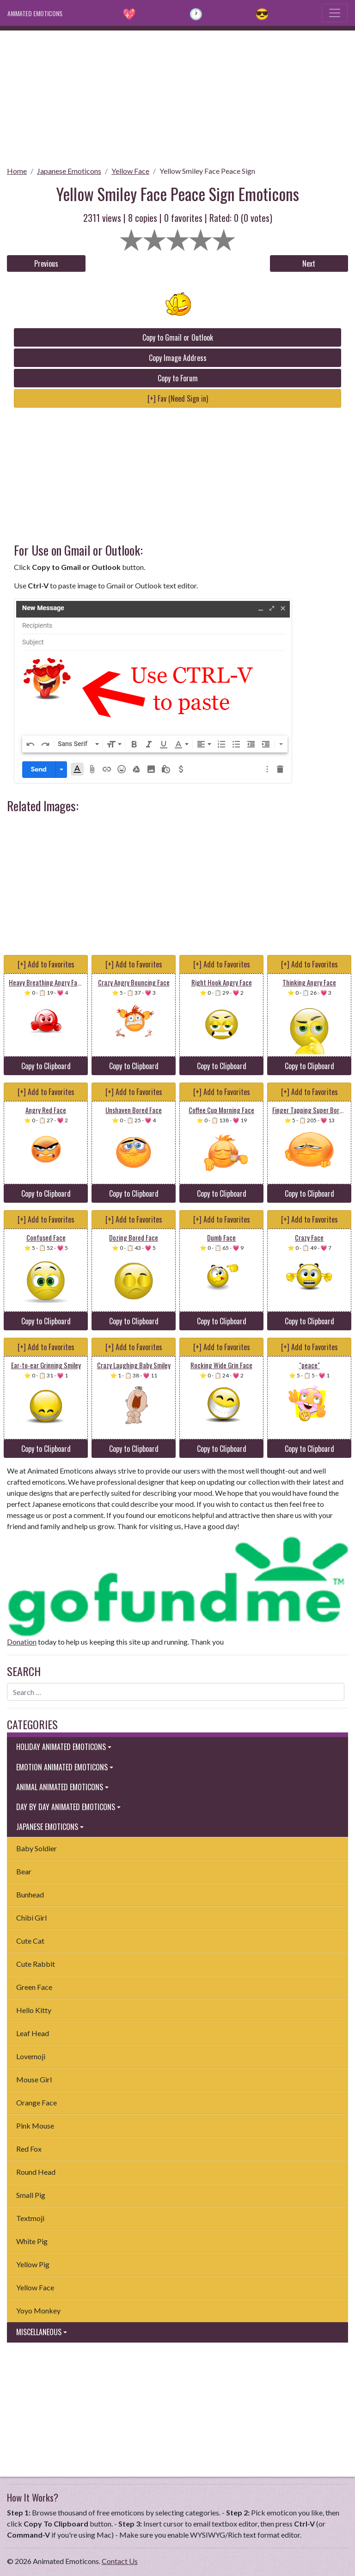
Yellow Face (130, 170)
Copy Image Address (178, 357)
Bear (23, 1871)
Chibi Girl (31, 1917)
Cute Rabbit (35, 1963)
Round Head (35, 2171)
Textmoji (30, 2218)
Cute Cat (30, 1940)
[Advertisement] (177, 95)
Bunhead (30, 1894)
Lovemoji (30, 2056)
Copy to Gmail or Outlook (177, 337)
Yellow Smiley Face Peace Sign (207, 170)
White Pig (32, 2241)
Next (308, 263)
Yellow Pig (32, 2264)
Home (17, 170)
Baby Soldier (36, 1848)
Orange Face (36, 2102)
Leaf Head (32, 2033)
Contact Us (120, 2561)
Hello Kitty (33, 2010)
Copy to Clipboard (46, 1065)
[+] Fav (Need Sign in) (177, 398)
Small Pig (30, 2195)
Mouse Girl (34, 2079)
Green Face (34, 1986)
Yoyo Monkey (38, 2310)
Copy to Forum (178, 378)
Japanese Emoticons (69, 170)
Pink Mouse (35, 2125)
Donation (22, 1641)
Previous (46, 263)
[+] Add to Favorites (46, 964)
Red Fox (29, 2148)
